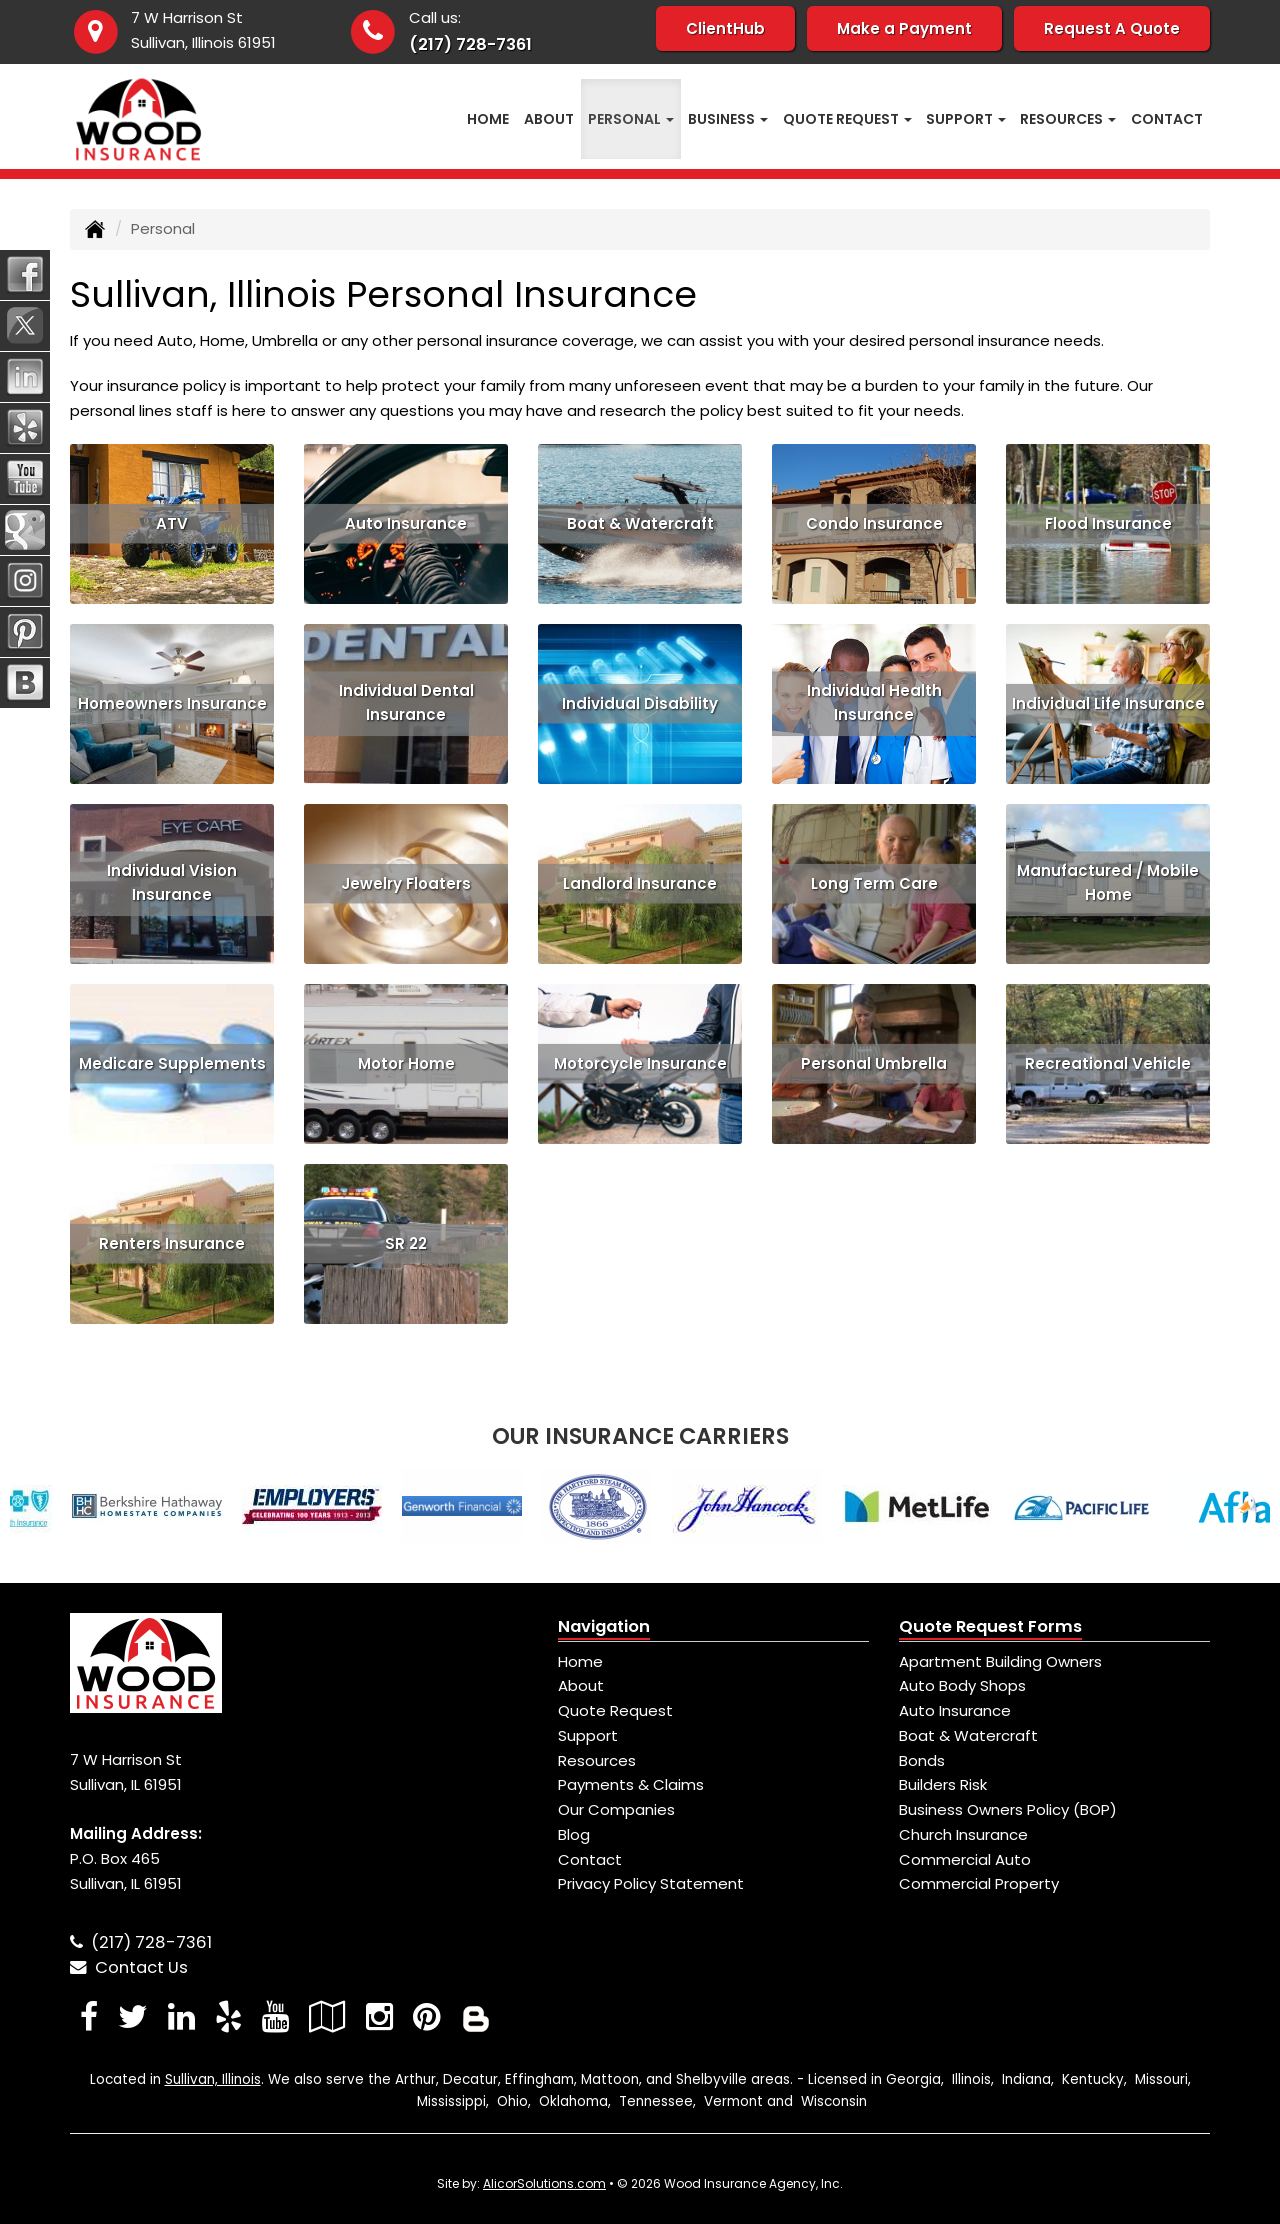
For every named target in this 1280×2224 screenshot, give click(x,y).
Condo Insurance (874, 522)
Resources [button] (1068, 119)
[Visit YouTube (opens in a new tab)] (275, 2016)
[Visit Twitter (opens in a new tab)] (133, 2016)
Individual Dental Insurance (406, 703)
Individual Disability (640, 702)
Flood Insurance (1108, 522)
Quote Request (615, 1710)
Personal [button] (631, 119)
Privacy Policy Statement (651, 1883)
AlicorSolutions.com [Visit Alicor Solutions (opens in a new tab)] (544, 2183)
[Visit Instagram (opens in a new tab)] (379, 2016)
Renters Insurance (172, 1242)
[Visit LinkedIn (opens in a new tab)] (181, 2016)
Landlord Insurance (640, 882)
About (549, 119)
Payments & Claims (631, 1784)
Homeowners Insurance (172, 702)
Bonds (922, 1760)
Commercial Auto (965, 1859)
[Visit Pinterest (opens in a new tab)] (426, 2016)
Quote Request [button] (847, 119)
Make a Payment (904, 28)
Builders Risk (943, 1784)
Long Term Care (874, 882)
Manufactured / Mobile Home (1108, 883)
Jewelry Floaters (406, 882)
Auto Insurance (406, 522)
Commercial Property (979, 1883)
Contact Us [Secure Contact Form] (129, 1967)
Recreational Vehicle (1108, 1062)
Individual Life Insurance (1108, 702)
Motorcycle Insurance (640, 1062)
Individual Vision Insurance (172, 883)
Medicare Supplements (172, 1062)
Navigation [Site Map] (604, 1626)
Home (488, 119)
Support (588, 1735)
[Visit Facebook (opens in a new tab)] (89, 2016)
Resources (597, 1760)
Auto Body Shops (962, 1685)
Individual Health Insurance (874, 703)
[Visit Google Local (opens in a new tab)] (327, 2016)
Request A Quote (1112, 28)
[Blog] (476, 2016)
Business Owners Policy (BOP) (1008, 1809)
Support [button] (966, 119)
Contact (1167, 119)
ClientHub (725, 28)
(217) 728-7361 (470, 44)
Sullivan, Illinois (213, 2079)
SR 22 (406, 1242)
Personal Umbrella (874, 1062)
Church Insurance (963, 1834)
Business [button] (728, 119)
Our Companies (616, 1809)
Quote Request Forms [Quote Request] (990, 1626)
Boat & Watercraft (640, 522)
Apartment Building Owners (1000, 1661)
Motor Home (406, 1062)
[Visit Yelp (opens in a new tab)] (228, 2016)
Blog (574, 1834)
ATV (172, 522)
